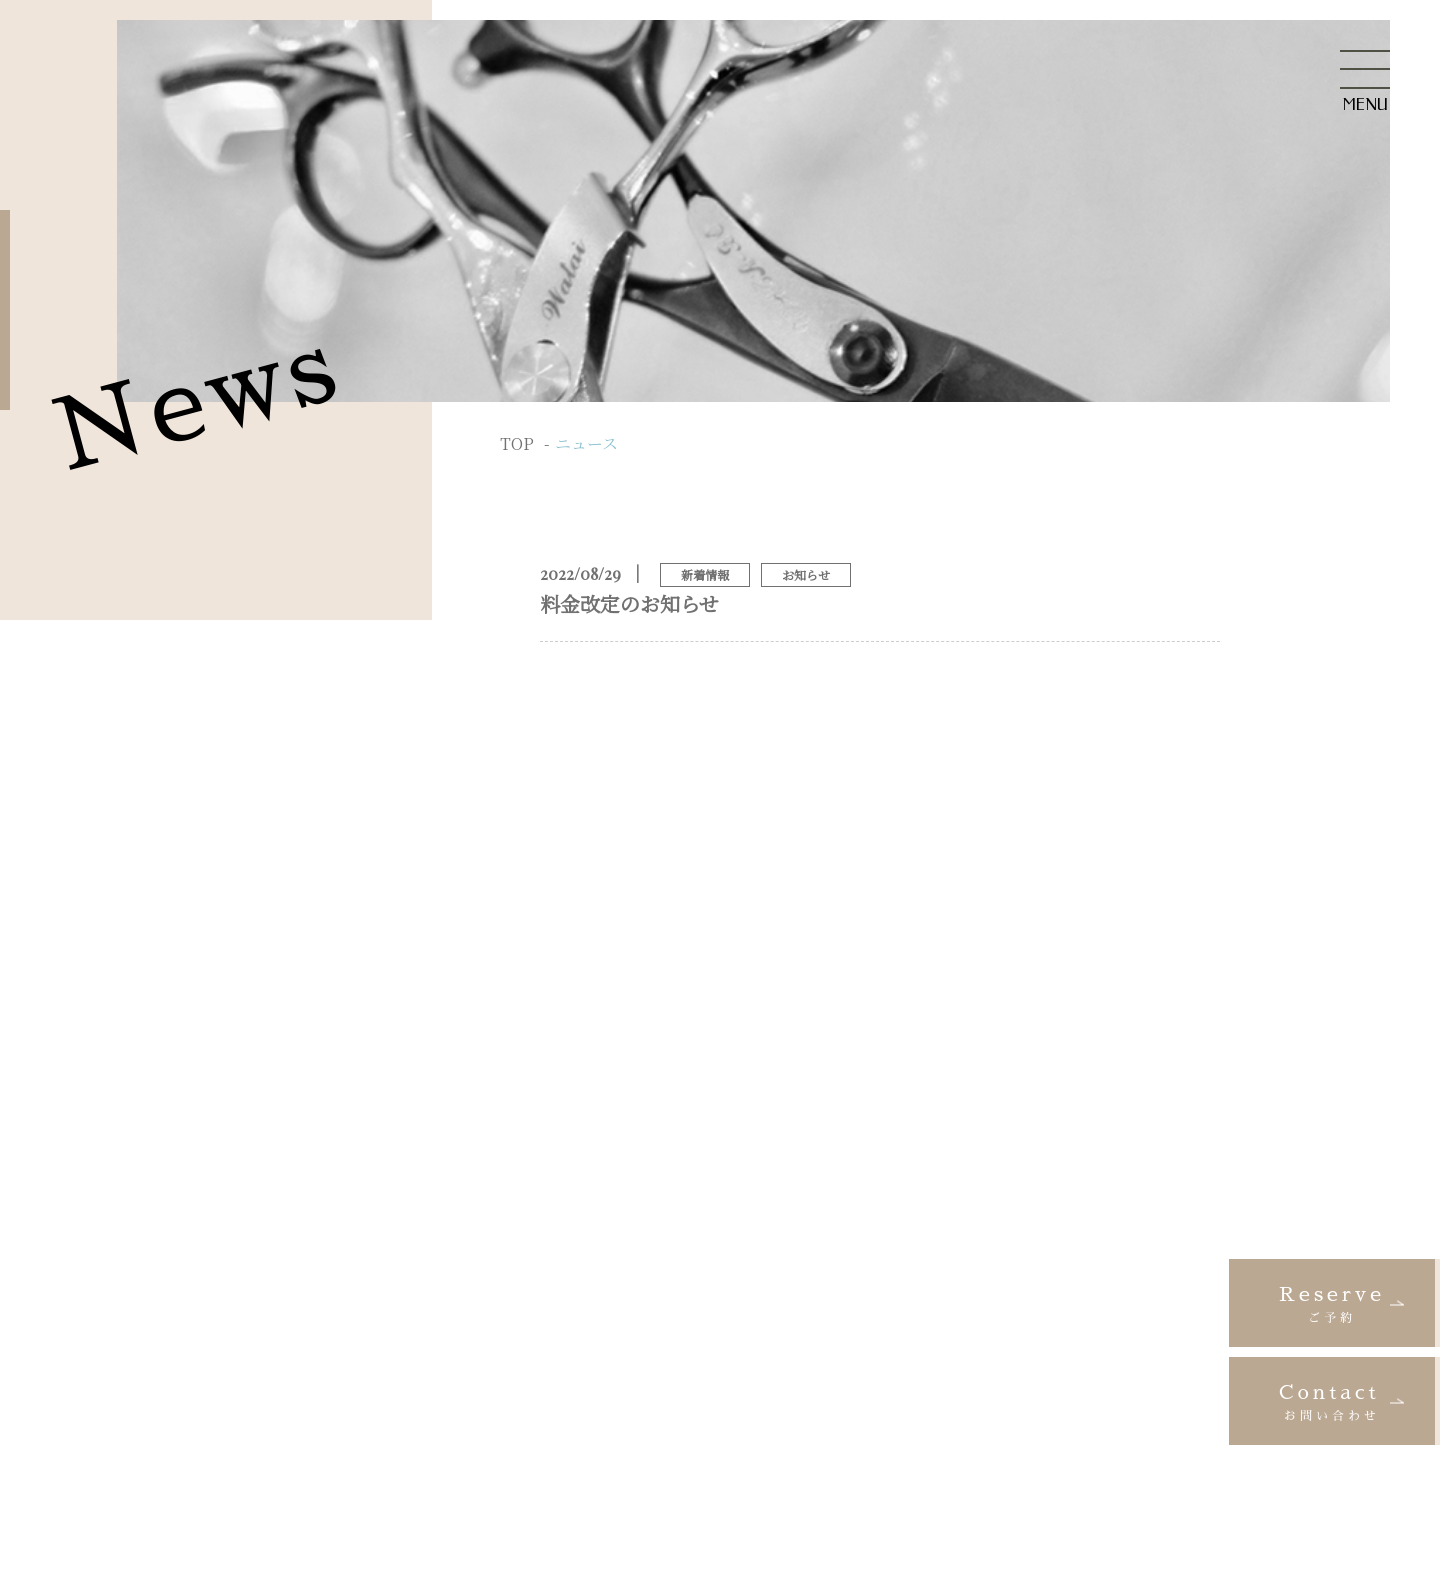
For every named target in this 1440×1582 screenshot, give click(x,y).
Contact (1332, 1403)
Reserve (1332, 1305)
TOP (517, 443)
